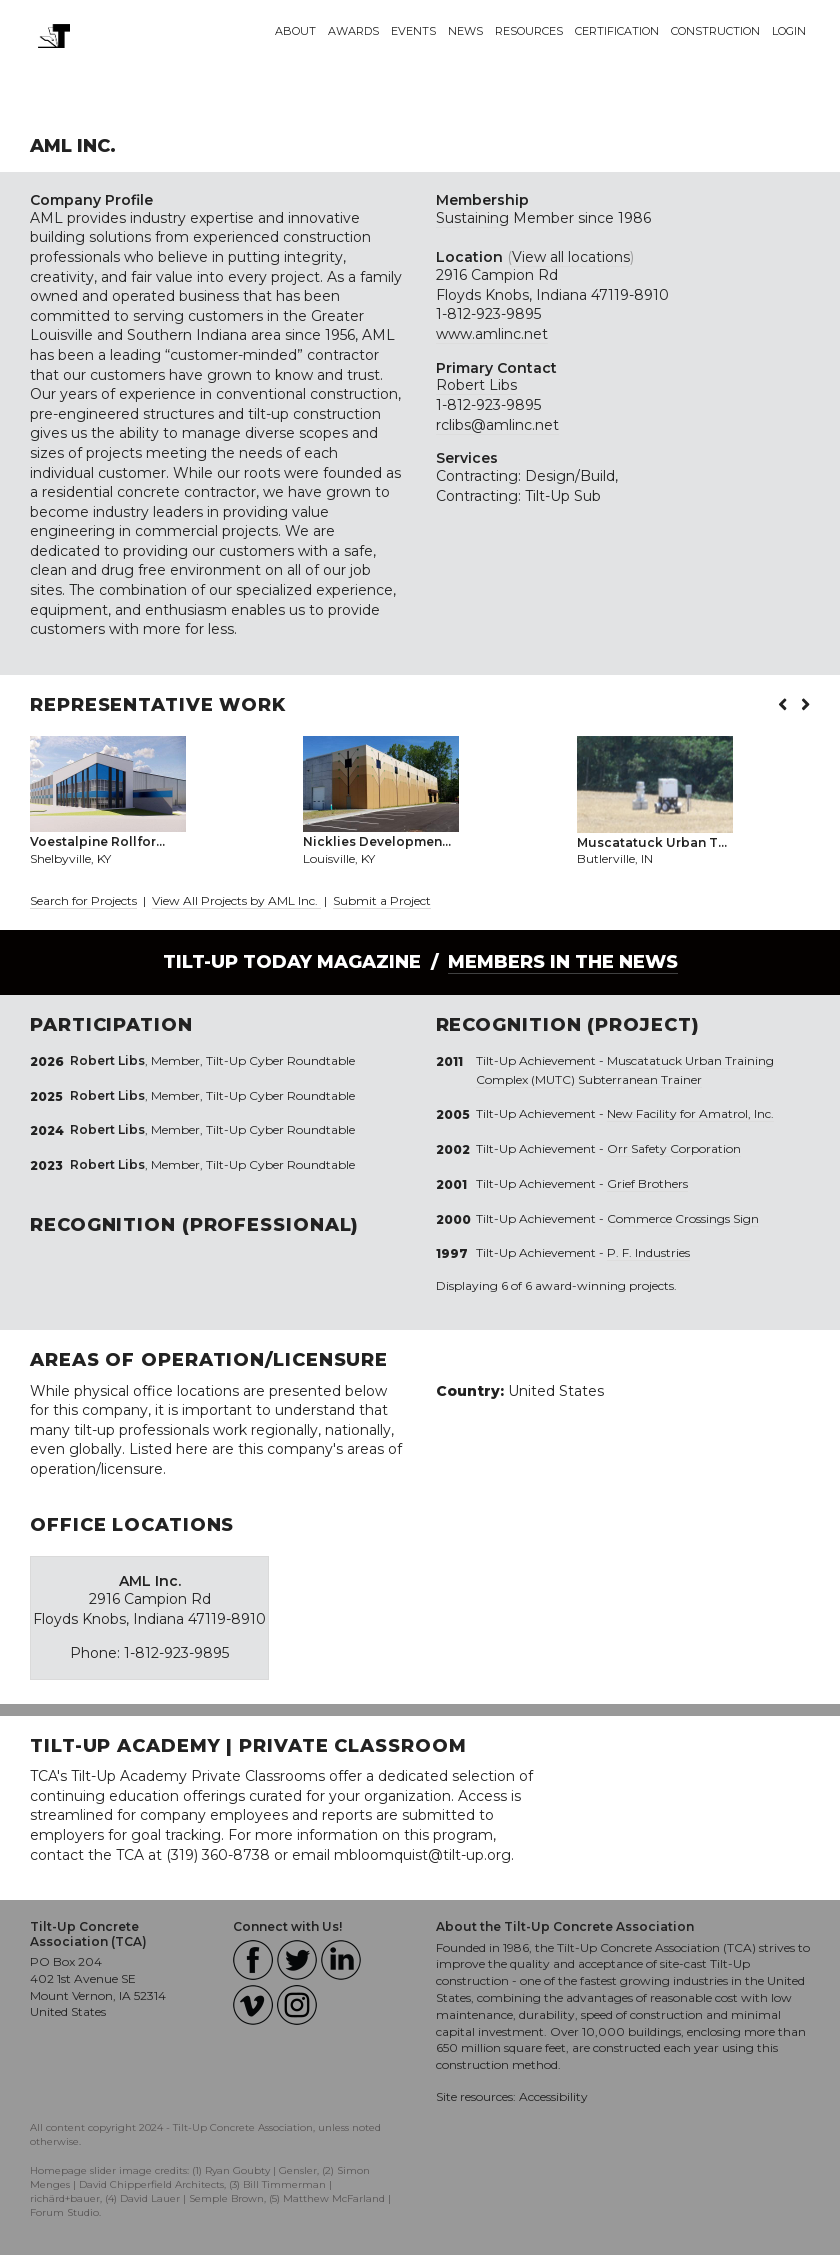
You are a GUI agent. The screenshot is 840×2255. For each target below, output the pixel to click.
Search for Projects (83, 900)
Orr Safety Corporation (674, 1148)
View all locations (571, 257)
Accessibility (553, 2096)
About (295, 31)
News (465, 31)
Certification (617, 31)
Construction (715, 31)
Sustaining (472, 218)
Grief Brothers (647, 1183)
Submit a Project (382, 900)
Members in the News (563, 962)
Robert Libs (476, 385)
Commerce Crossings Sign (683, 1218)
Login (789, 31)
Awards (353, 31)
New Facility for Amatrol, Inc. (690, 1113)
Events (413, 31)
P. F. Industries (648, 1252)
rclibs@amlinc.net (497, 425)
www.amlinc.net (492, 334)
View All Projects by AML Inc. (236, 900)
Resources (529, 31)
